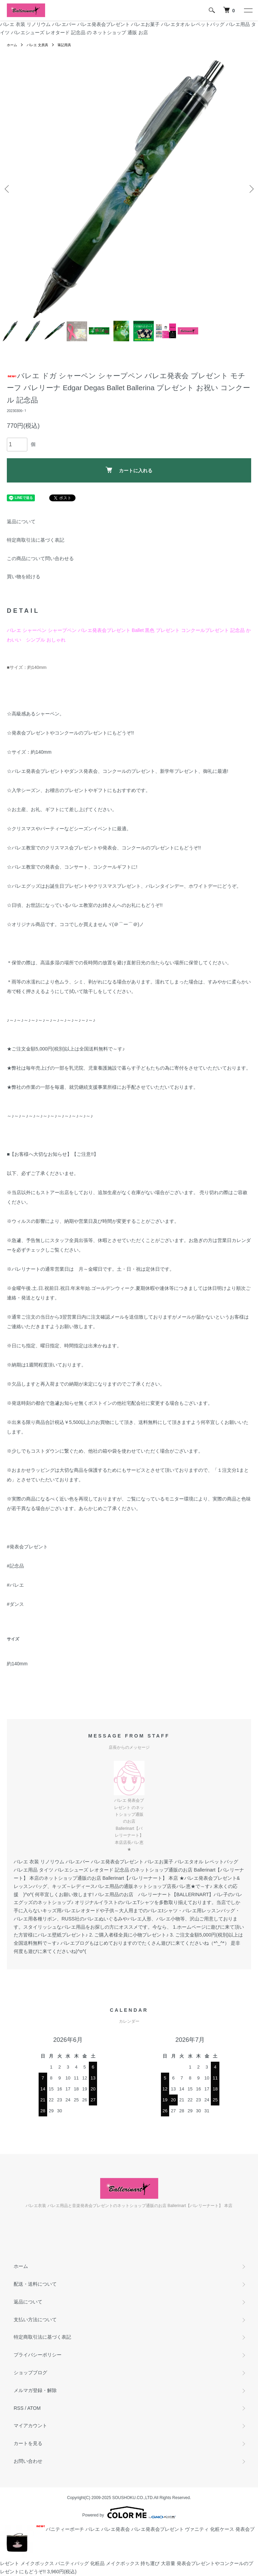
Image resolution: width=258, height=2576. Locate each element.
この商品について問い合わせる (40, 558)
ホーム (12, 45)
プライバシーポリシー (38, 2354)
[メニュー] (247, 10)
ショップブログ (30, 2372)
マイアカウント (30, 2425)
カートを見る (28, 2443)
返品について (21, 521)
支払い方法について (35, 2319)
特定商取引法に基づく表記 (35, 540)
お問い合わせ (28, 2461)
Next (250, 189)
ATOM (34, 2408)
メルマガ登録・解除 (35, 2390)
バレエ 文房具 (37, 45)
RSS (19, 2408)
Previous (7, 189)
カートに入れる (129, 470)
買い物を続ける (23, 576)
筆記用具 (64, 45)
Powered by (129, 2512)
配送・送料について (35, 2284)
